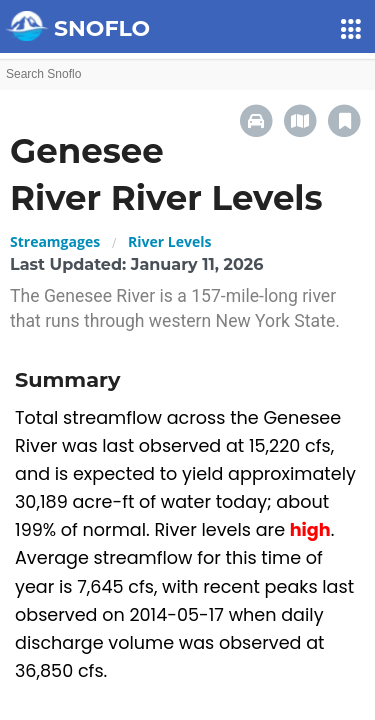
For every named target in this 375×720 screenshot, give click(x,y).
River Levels (169, 241)
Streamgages (55, 241)
